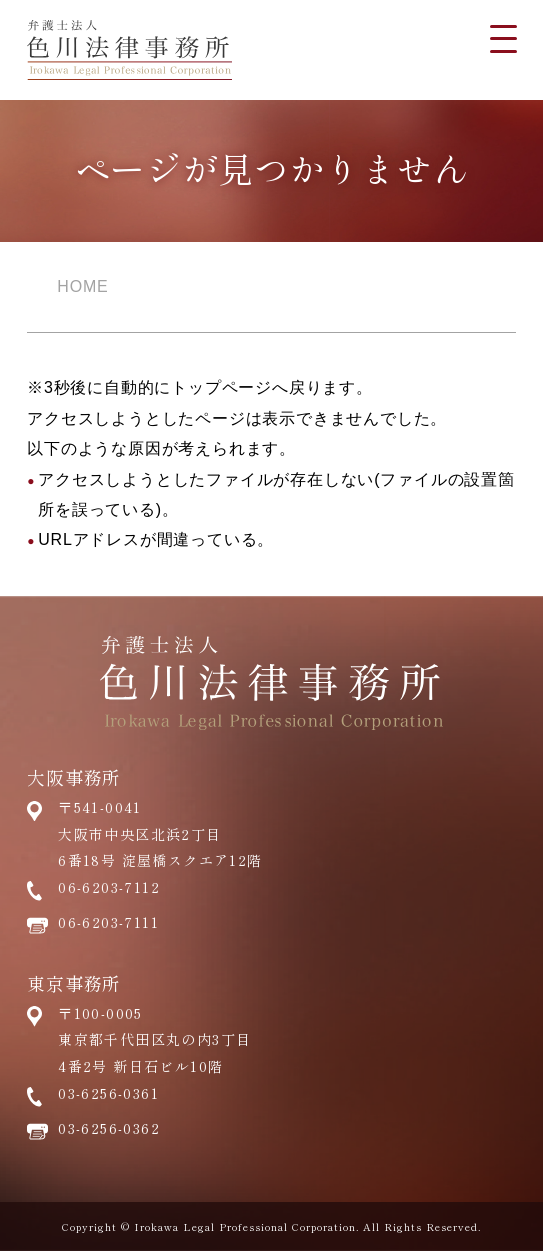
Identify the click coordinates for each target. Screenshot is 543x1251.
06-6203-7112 (109, 887)
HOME (82, 286)
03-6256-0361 (108, 1093)
